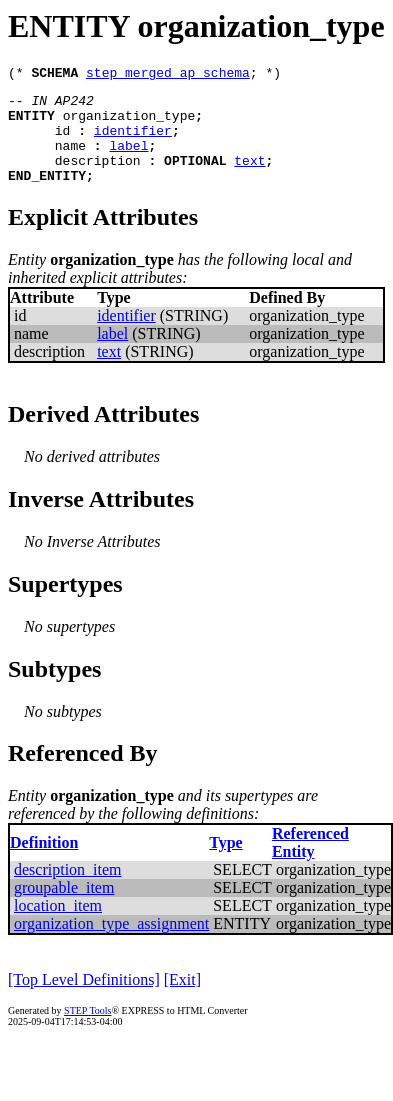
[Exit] (182, 1000)
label (128, 160)
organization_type (129, 124)
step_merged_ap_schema (168, 75)
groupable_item (64, 908)
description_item (68, 890)
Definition (44, 863)
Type (225, 863)
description (98, 178)
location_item (58, 926)
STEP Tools (87, 1031)
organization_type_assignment (111, 944)
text (249, 178)
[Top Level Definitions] (84, 1000)
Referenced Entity (310, 863)
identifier (133, 142)
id (63, 142)
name (70, 160)
